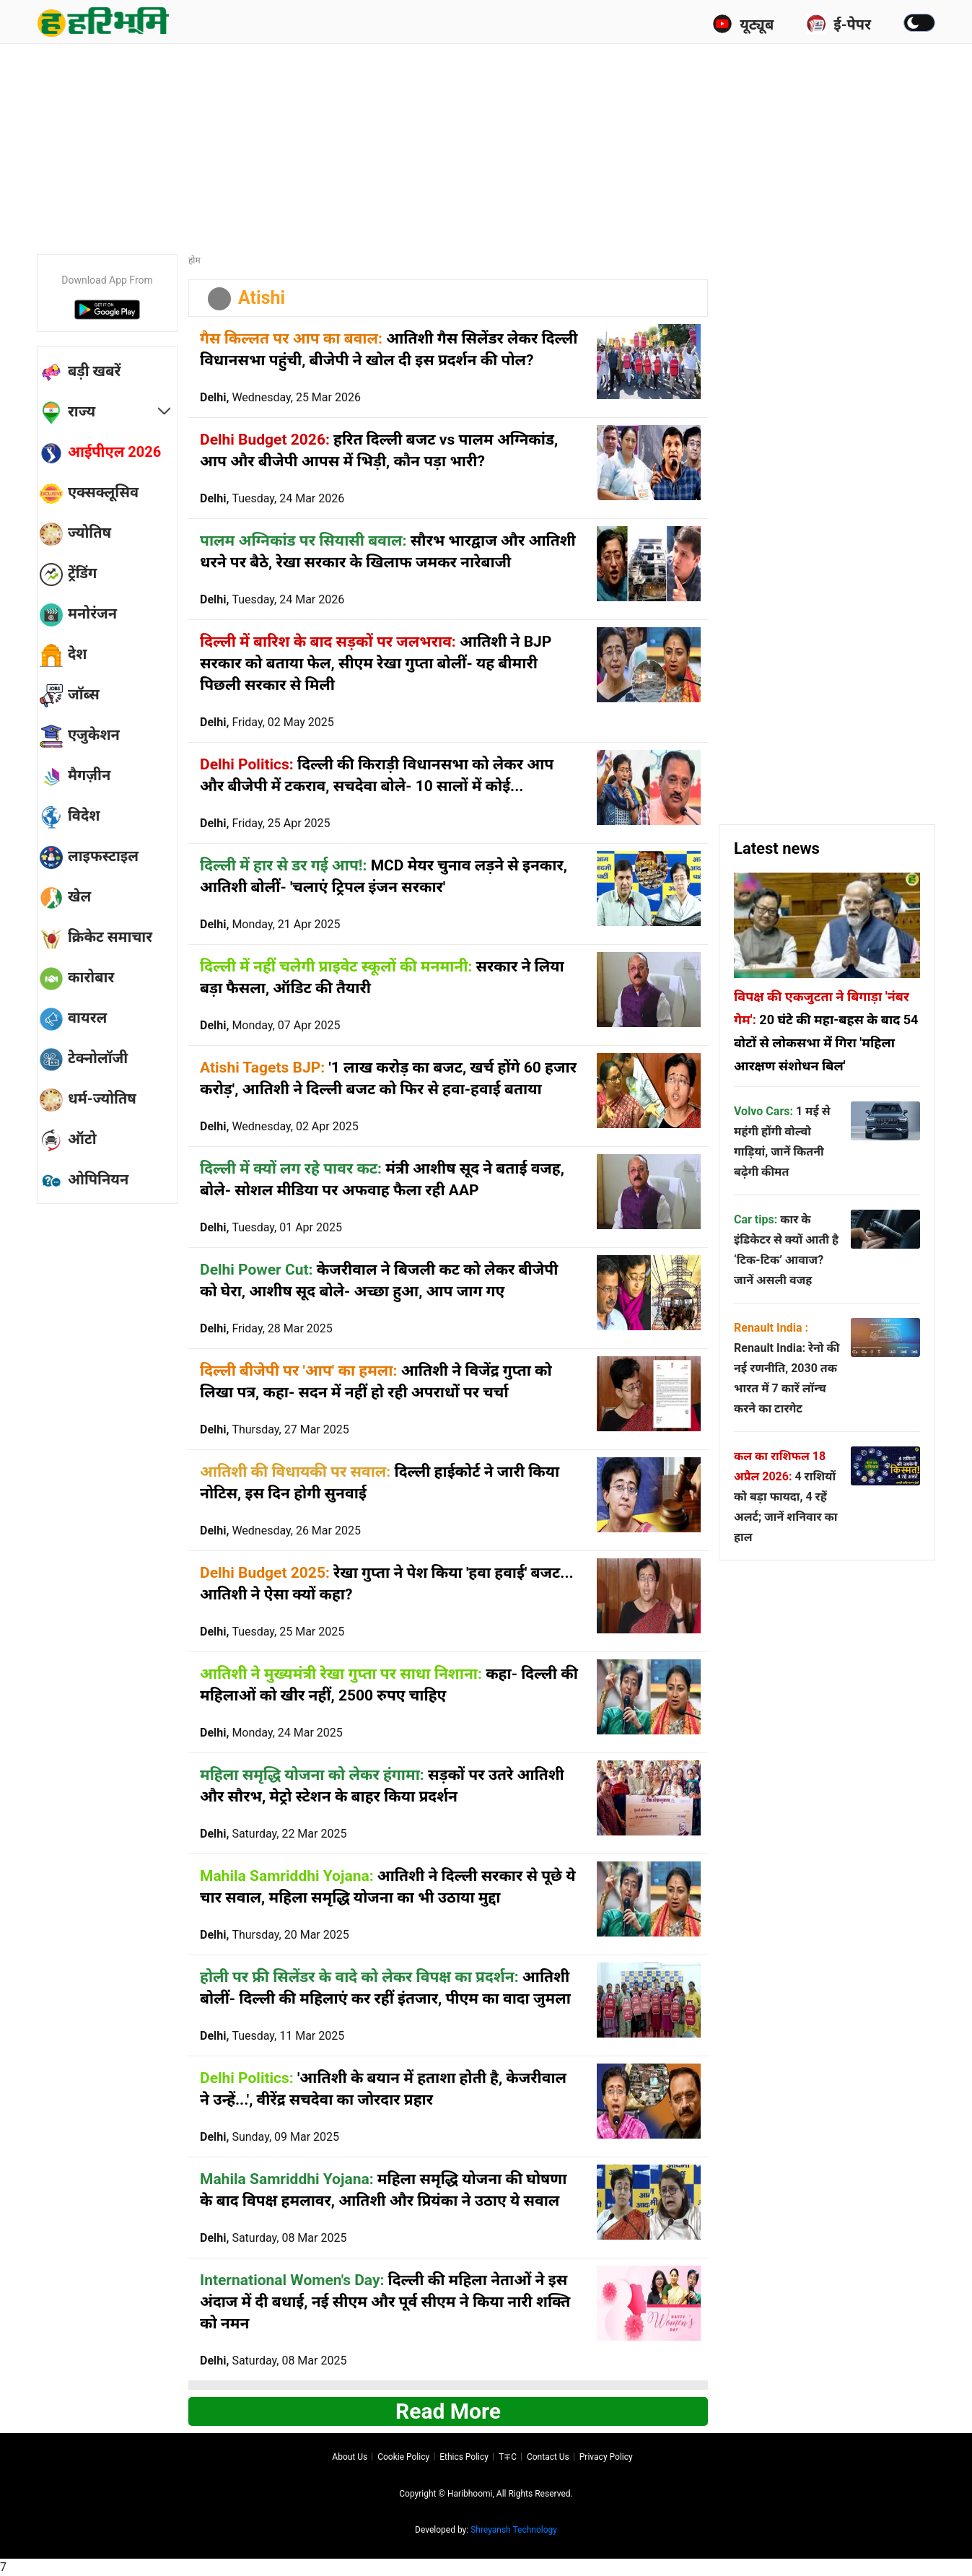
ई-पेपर (838, 24)
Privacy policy (606, 2457)
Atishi (261, 297)
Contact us (548, 2457)
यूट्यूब (743, 24)
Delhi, (280, 397)
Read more (448, 2411)
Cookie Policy (403, 2457)
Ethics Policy (464, 2457)
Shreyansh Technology (513, 2530)
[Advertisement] (486, 144)
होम (194, 261)
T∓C (508, 2457)
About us (349, 2457)
